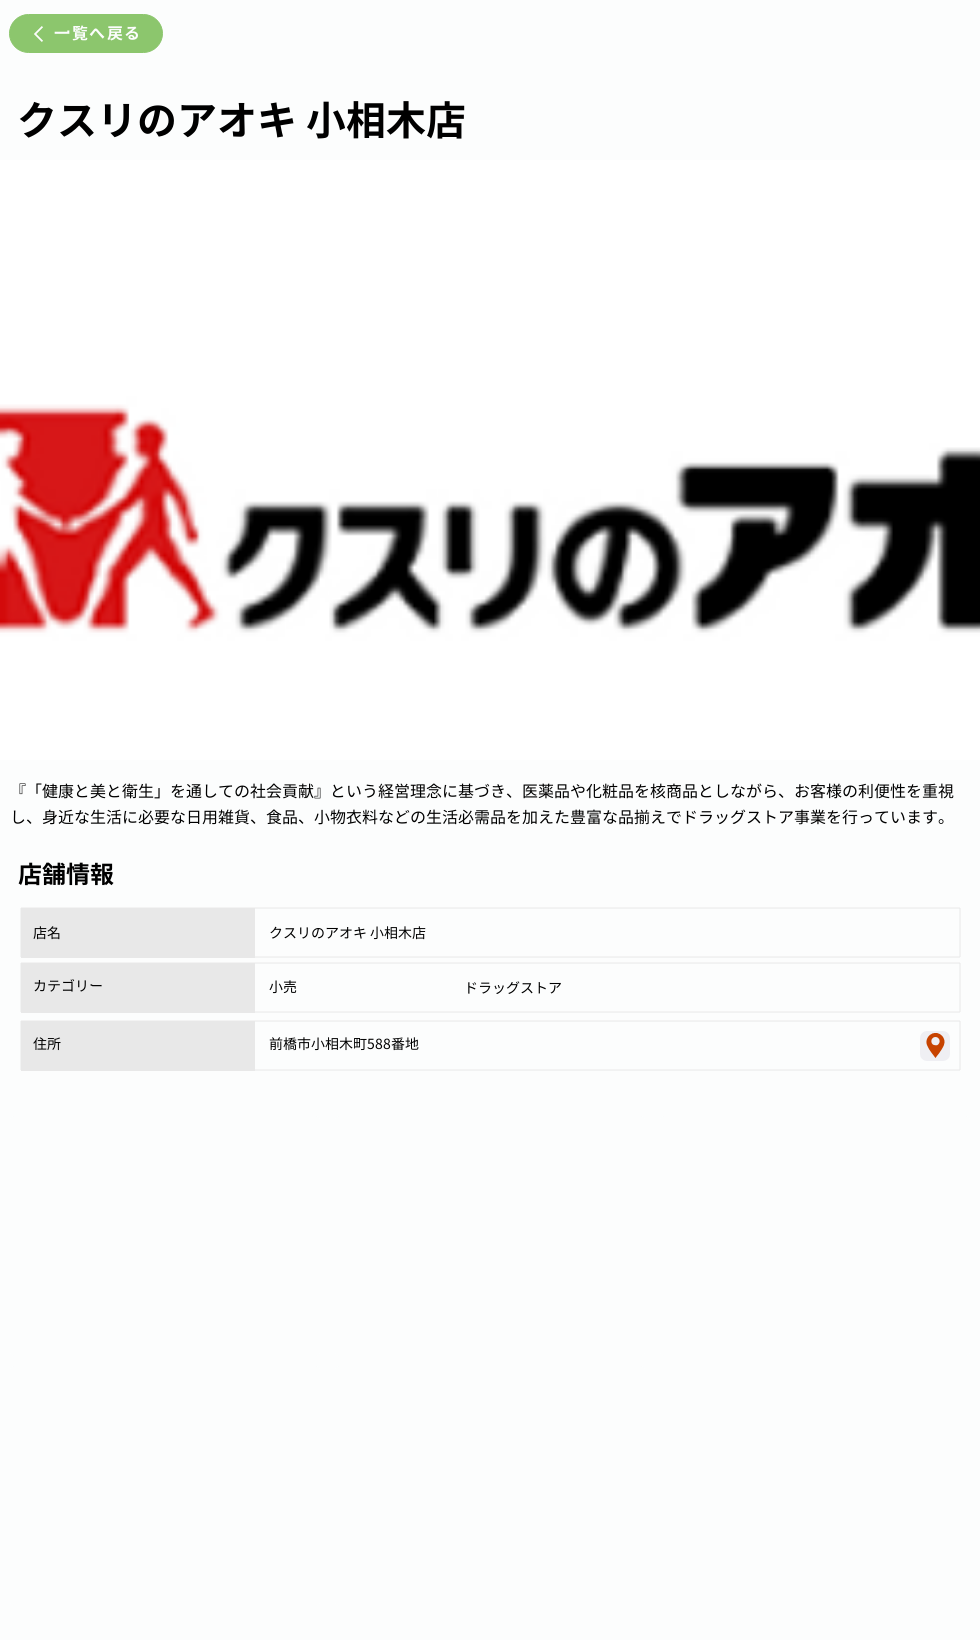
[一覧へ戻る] (86, 33)
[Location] (935, 1046)
